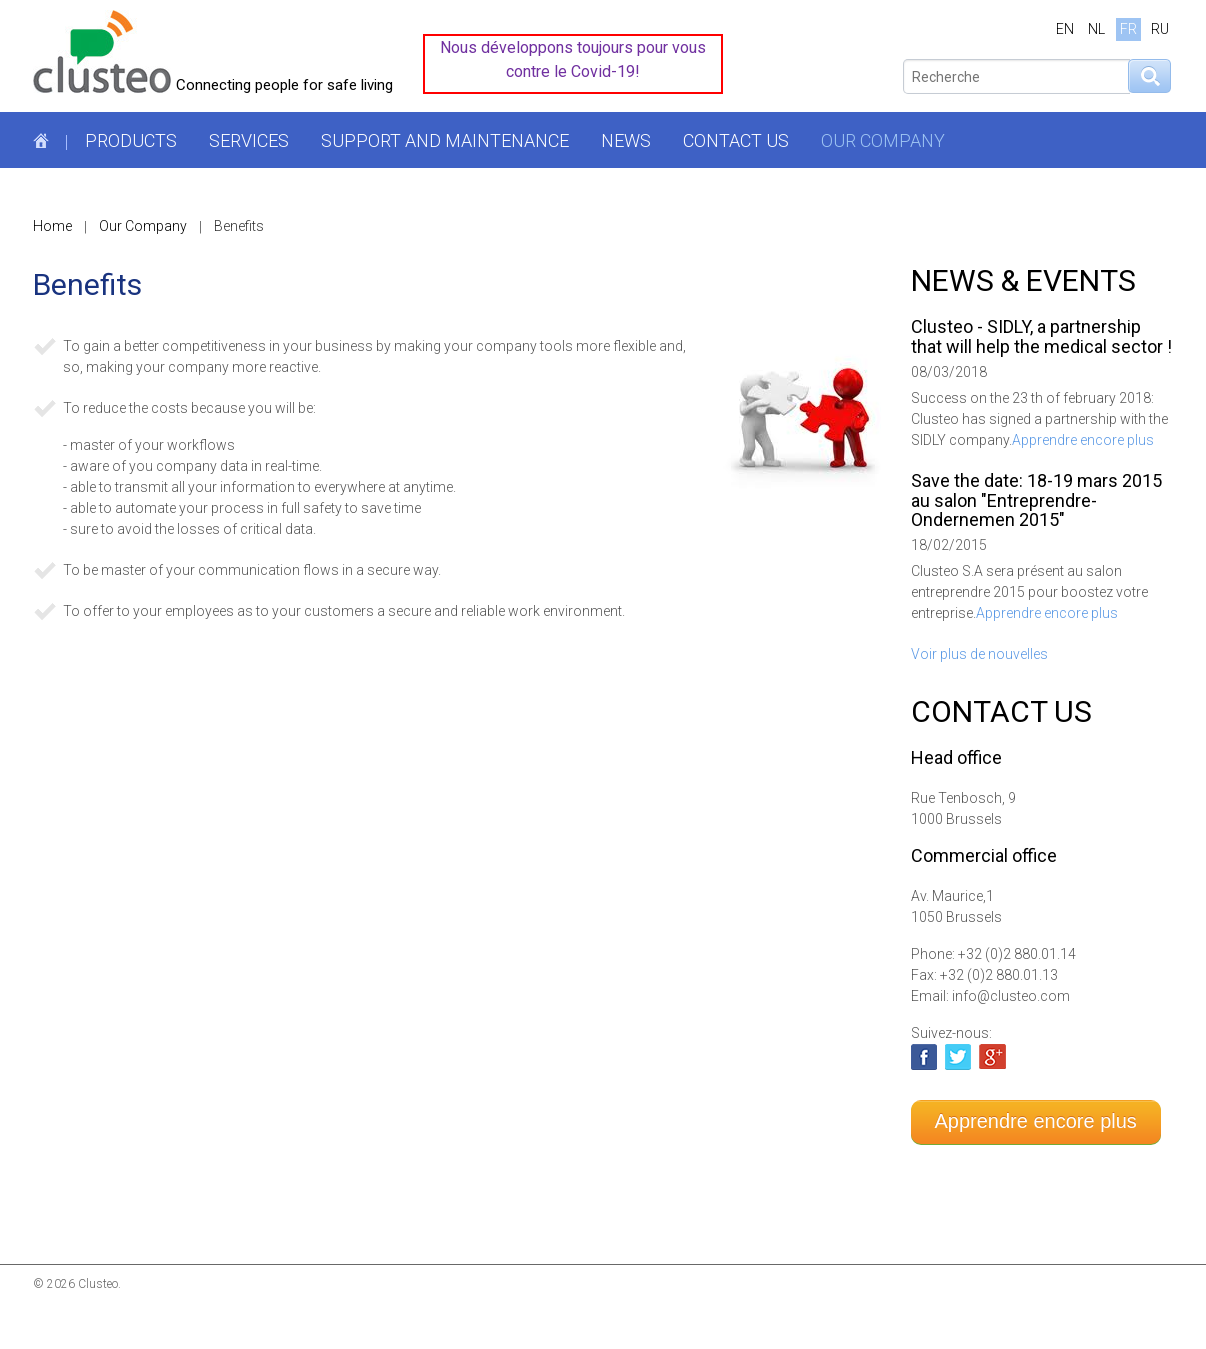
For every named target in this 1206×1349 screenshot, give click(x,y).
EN (1065, 29)
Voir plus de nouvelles (979, 654)
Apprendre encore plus (1083, 440)
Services (249, 140)
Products (131, 140)
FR (1128, 29)
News (626, 140)
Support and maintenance (445, 140)
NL (1096, 29)
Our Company (883, 140)
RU (1160, 29)
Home (52, 226)
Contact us (736, 140)
